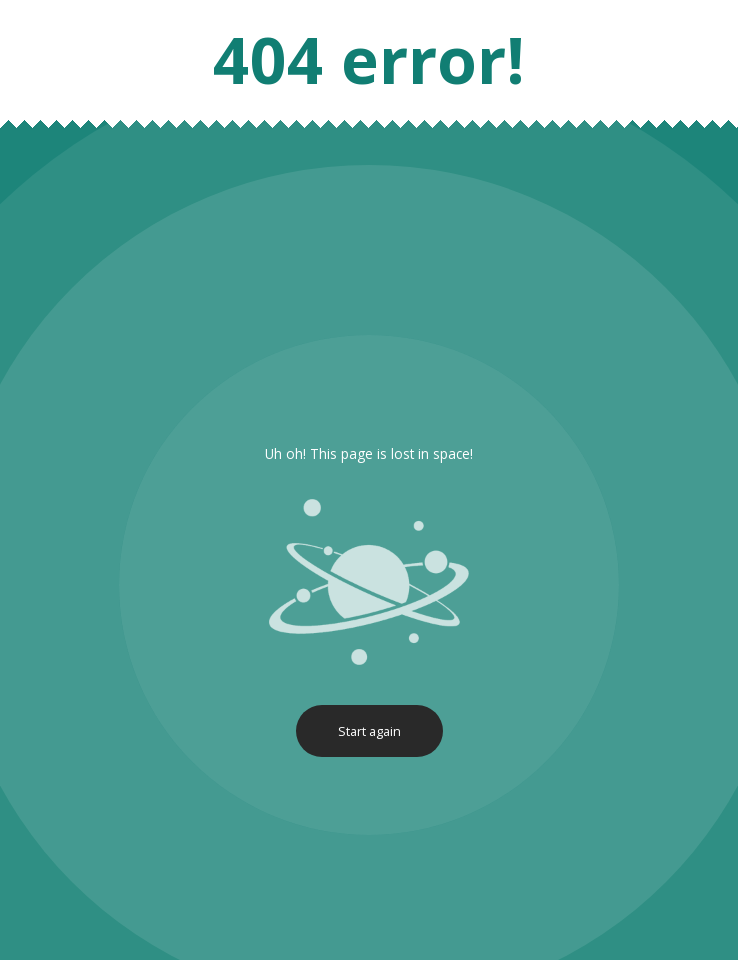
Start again (369, 731)
